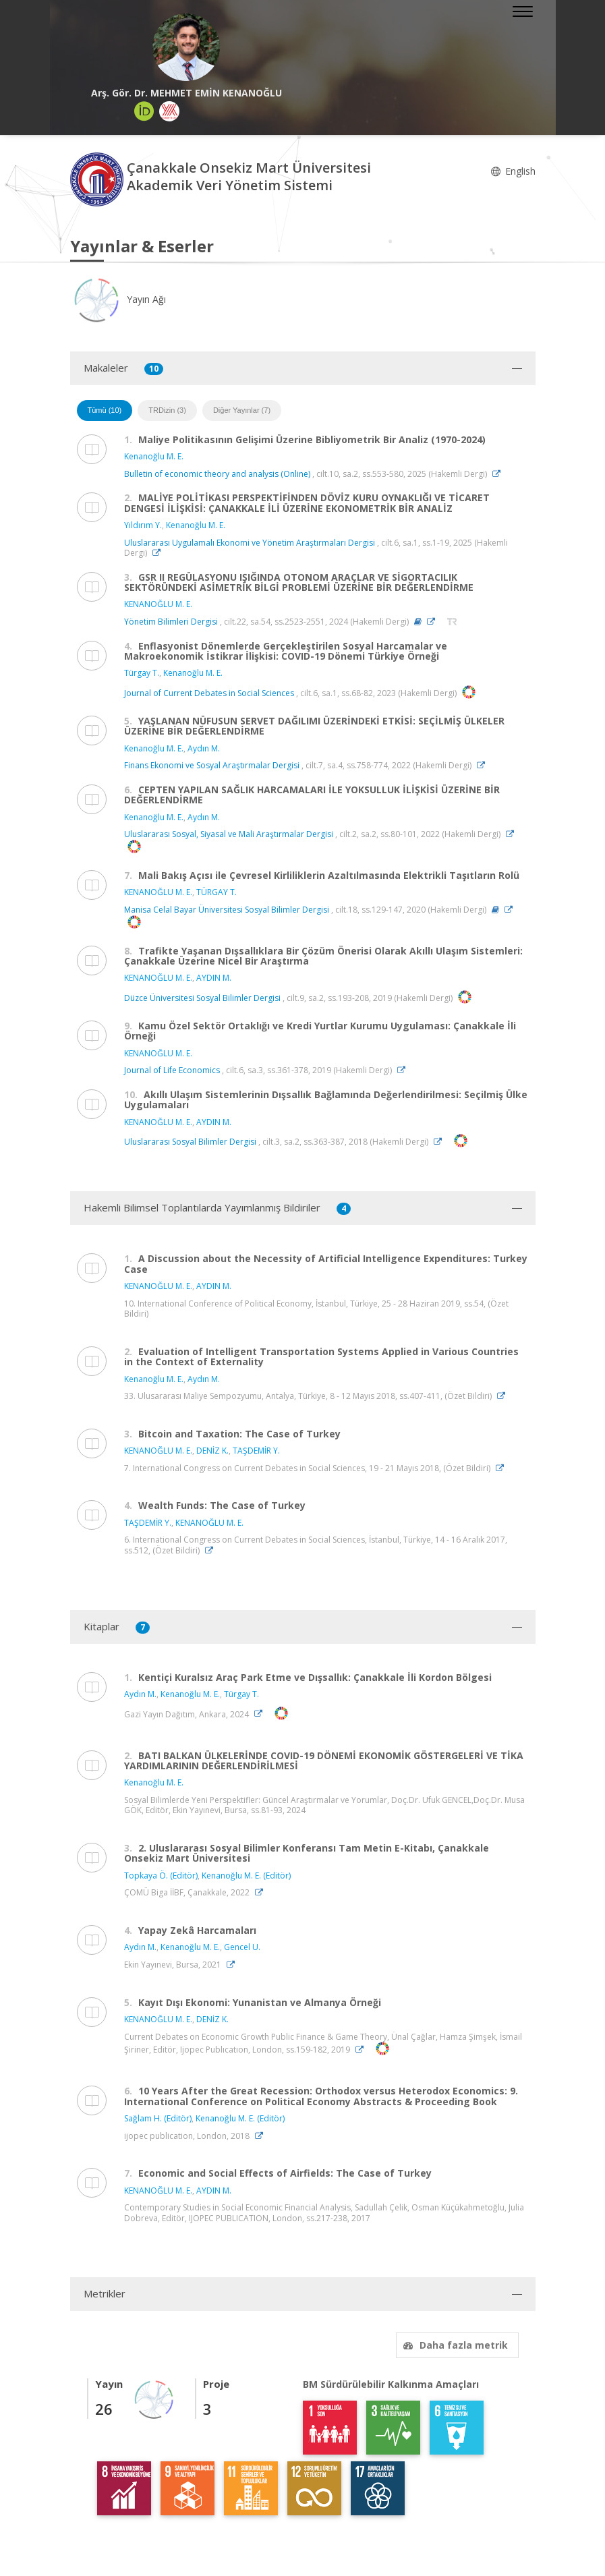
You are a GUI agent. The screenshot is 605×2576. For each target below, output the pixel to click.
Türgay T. (141, 673)
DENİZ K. (212, 1450)
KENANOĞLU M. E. (158, 604)
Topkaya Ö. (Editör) (161, 1875)
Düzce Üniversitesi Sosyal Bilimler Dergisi (202, 998)
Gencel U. (242, 1947)
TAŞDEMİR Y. (256, 1450)
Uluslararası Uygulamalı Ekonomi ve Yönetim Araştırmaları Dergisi (249, 542)
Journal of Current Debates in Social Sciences (209, 693)
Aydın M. (204, 748)
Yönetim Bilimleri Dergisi (171, 621)
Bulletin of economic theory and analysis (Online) (217, 474)
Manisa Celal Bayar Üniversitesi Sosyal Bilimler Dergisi (226, 909)
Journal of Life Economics (172, 1070)
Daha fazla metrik (454, 2345)
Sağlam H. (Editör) (158, 2118)
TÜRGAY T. (216, 892)
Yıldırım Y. (143, 525)
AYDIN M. (213, 977)
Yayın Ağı (118, 299)
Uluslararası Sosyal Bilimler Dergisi (190, 1141)
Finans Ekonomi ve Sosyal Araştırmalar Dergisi (211, 765)
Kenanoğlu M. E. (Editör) (246, 1875)
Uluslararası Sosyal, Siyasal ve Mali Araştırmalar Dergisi (228, 834)
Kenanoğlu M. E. (153, 456)
